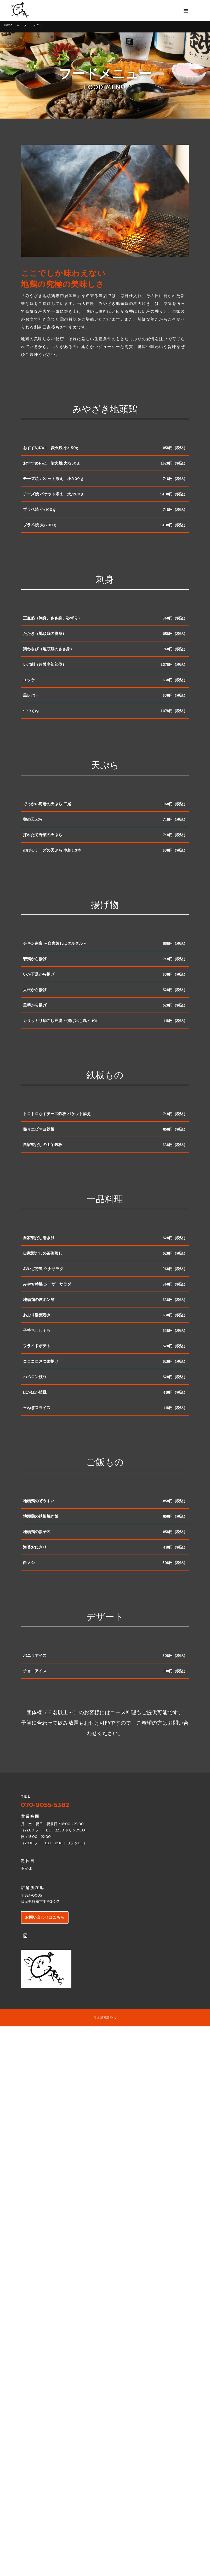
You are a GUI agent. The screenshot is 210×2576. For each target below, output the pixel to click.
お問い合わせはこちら (44, 1917)
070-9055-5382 (45, 1805)
